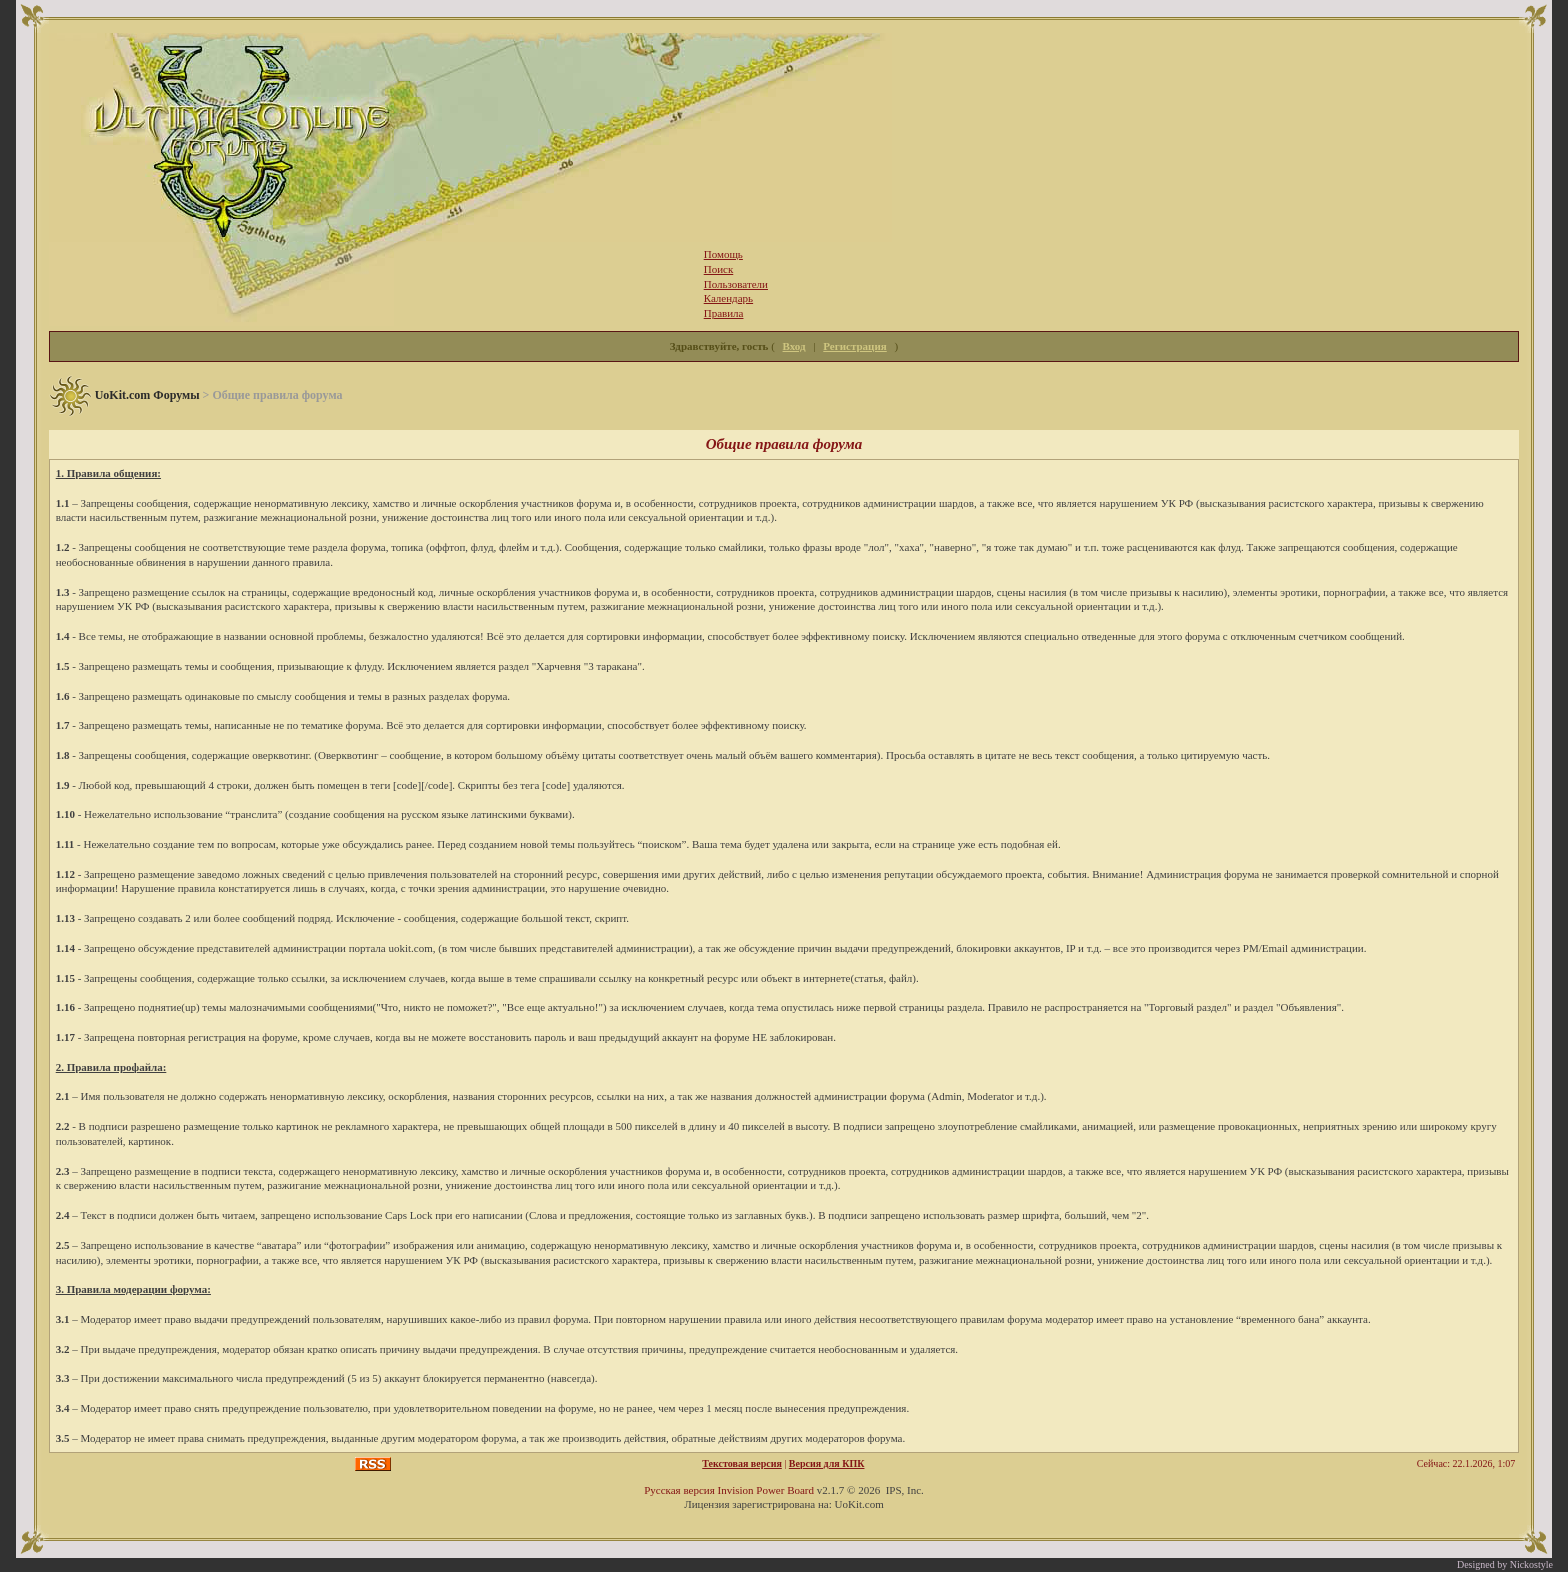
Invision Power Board (765, 1490)
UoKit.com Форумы (147, 395)
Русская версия (679, 1490)
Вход (794, 346)
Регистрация (854, 346)
